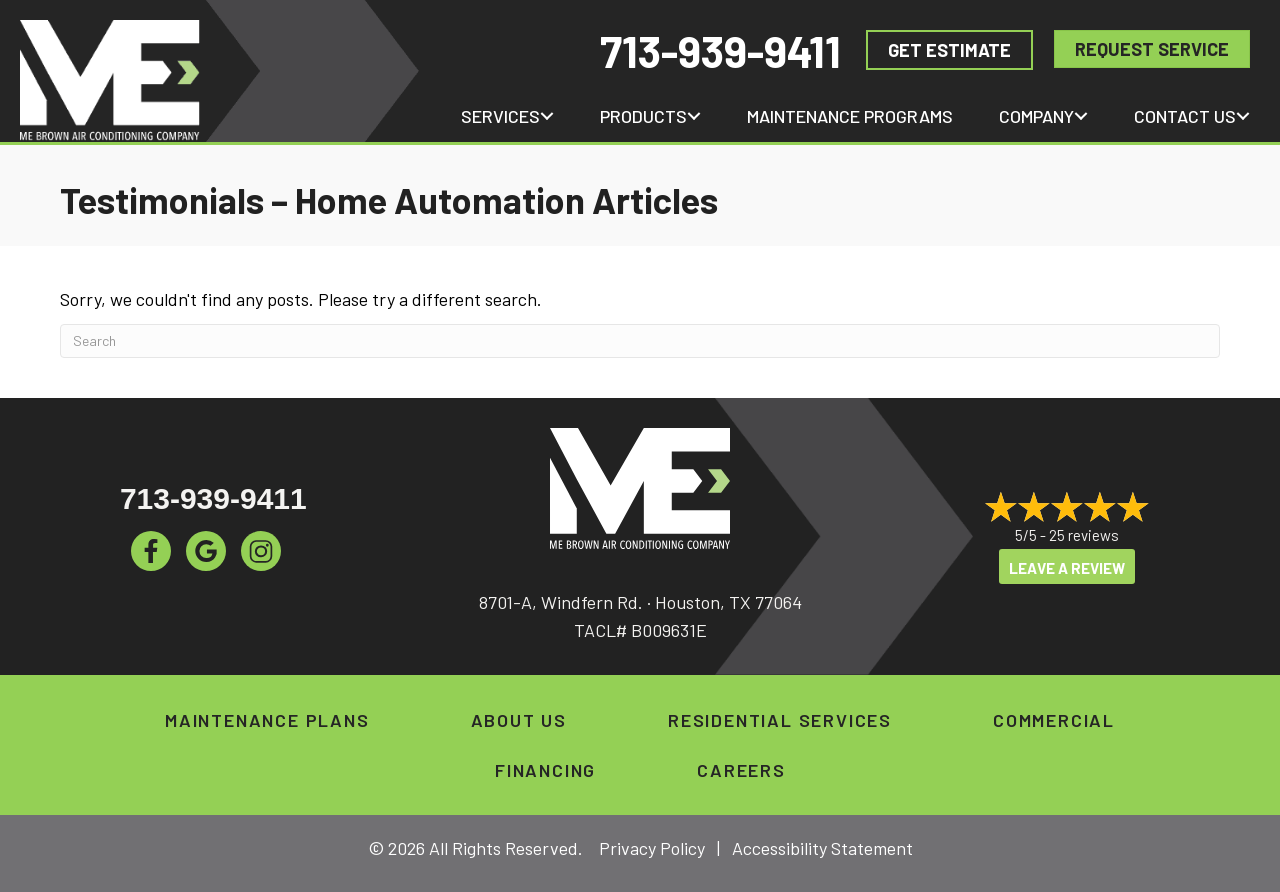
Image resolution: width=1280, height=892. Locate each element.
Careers (741, 770)
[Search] (640, 341)
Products (643, 116)
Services (500, 116)
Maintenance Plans (267, 720)
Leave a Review (1067, 568)
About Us (519, 720)
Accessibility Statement (822, 848)
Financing (545, 770)
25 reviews (1084, 535)
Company (1036, 116)
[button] (547, 116)
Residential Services (780, 720)
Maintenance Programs (850, 116)
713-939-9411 (720, 50)
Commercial (1054, 720)
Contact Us (1185, 116)
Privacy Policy (652, 848)
